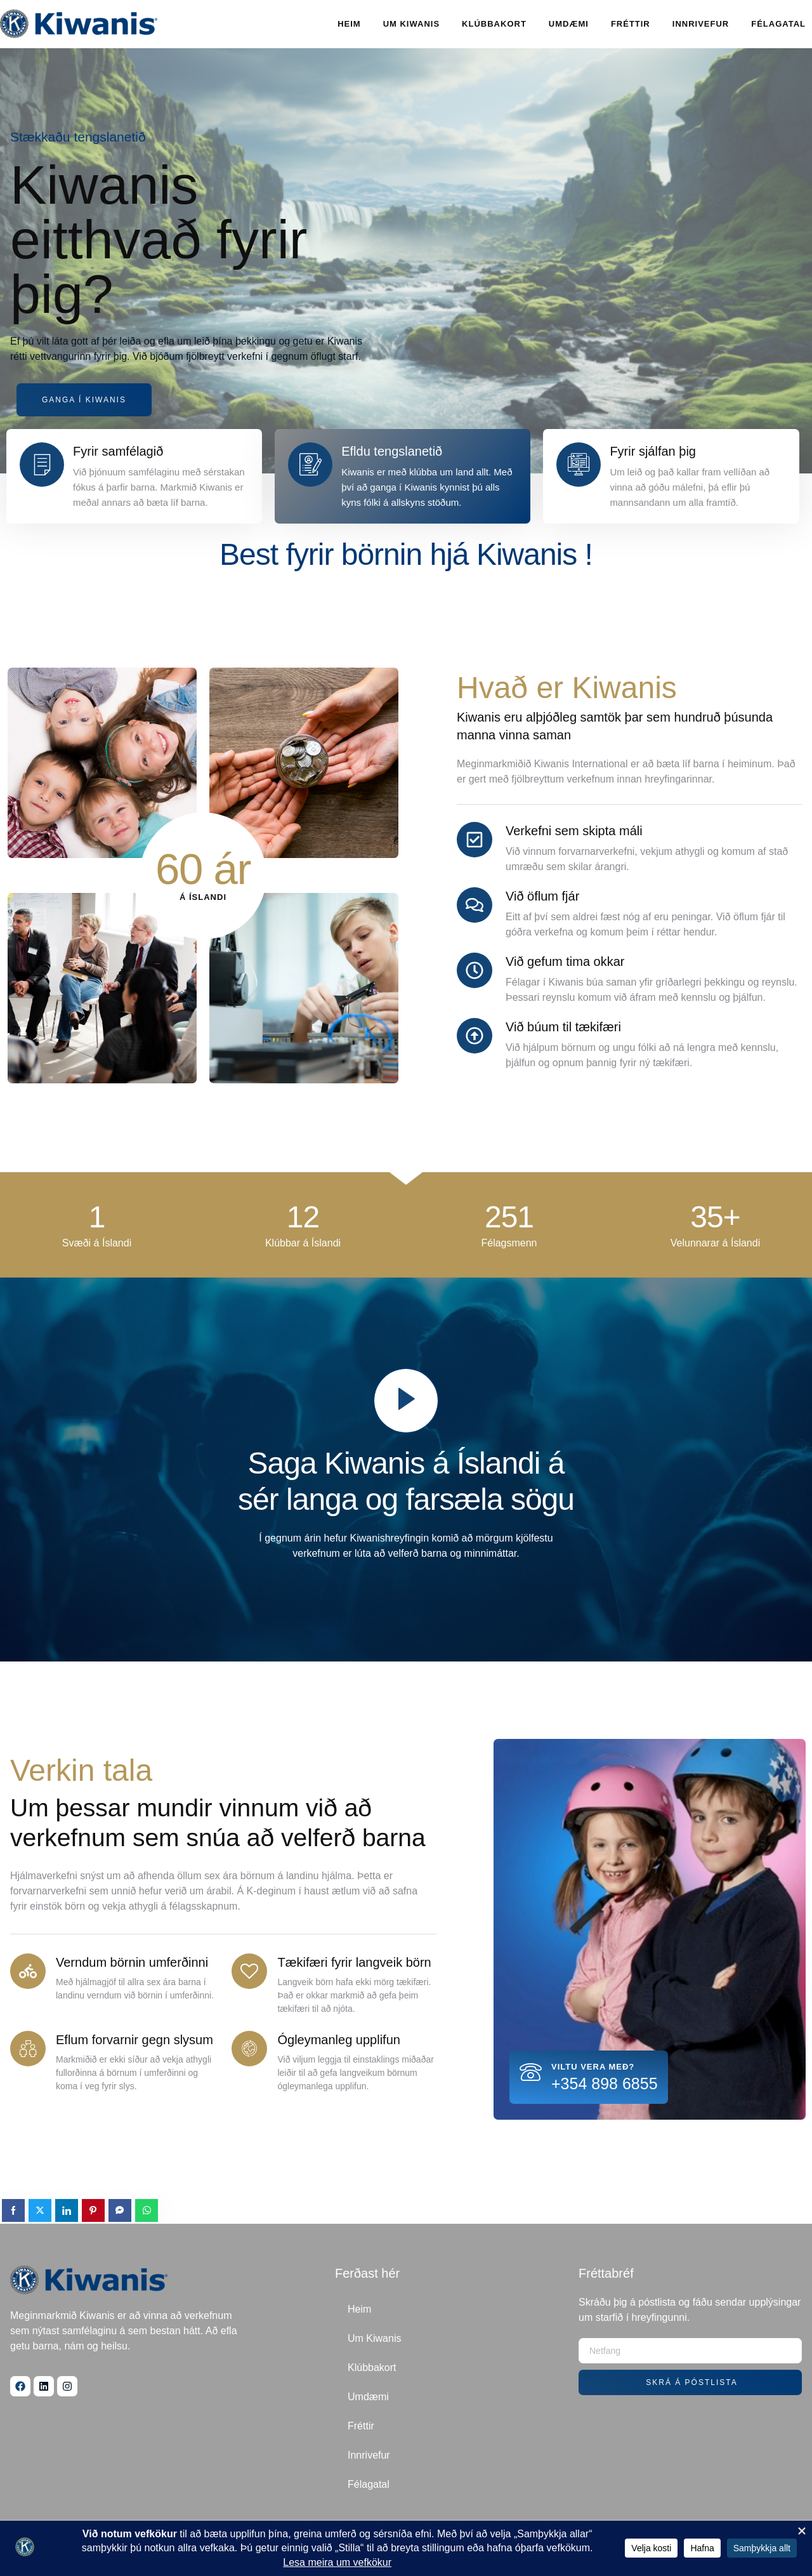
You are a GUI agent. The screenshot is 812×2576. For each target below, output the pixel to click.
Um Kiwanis (411, 24)
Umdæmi (569, 24)
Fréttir (630, 24)
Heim (349, 24)
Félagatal (778, 24)
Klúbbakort (494, 24)
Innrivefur (700, 24)
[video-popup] (406, 1400)
